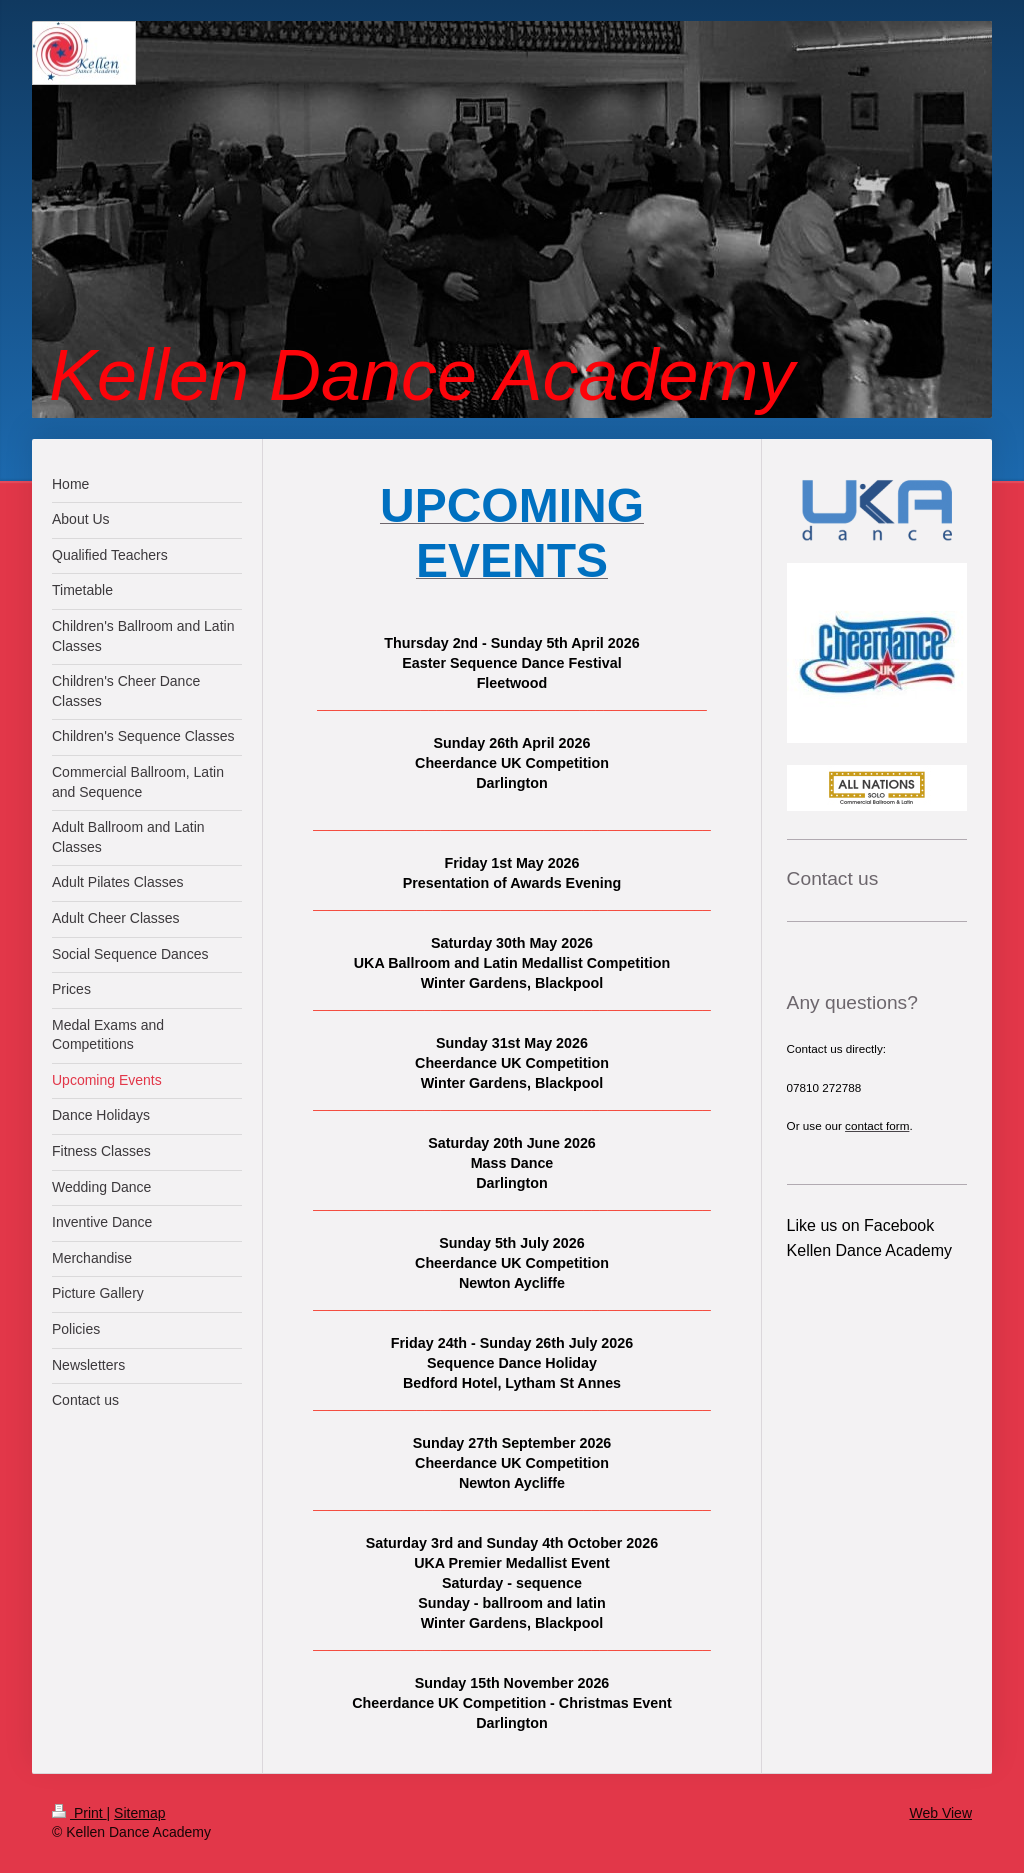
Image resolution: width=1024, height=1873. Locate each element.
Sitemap (139, 1813)
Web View (940, 1813)
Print (79, 1813)
